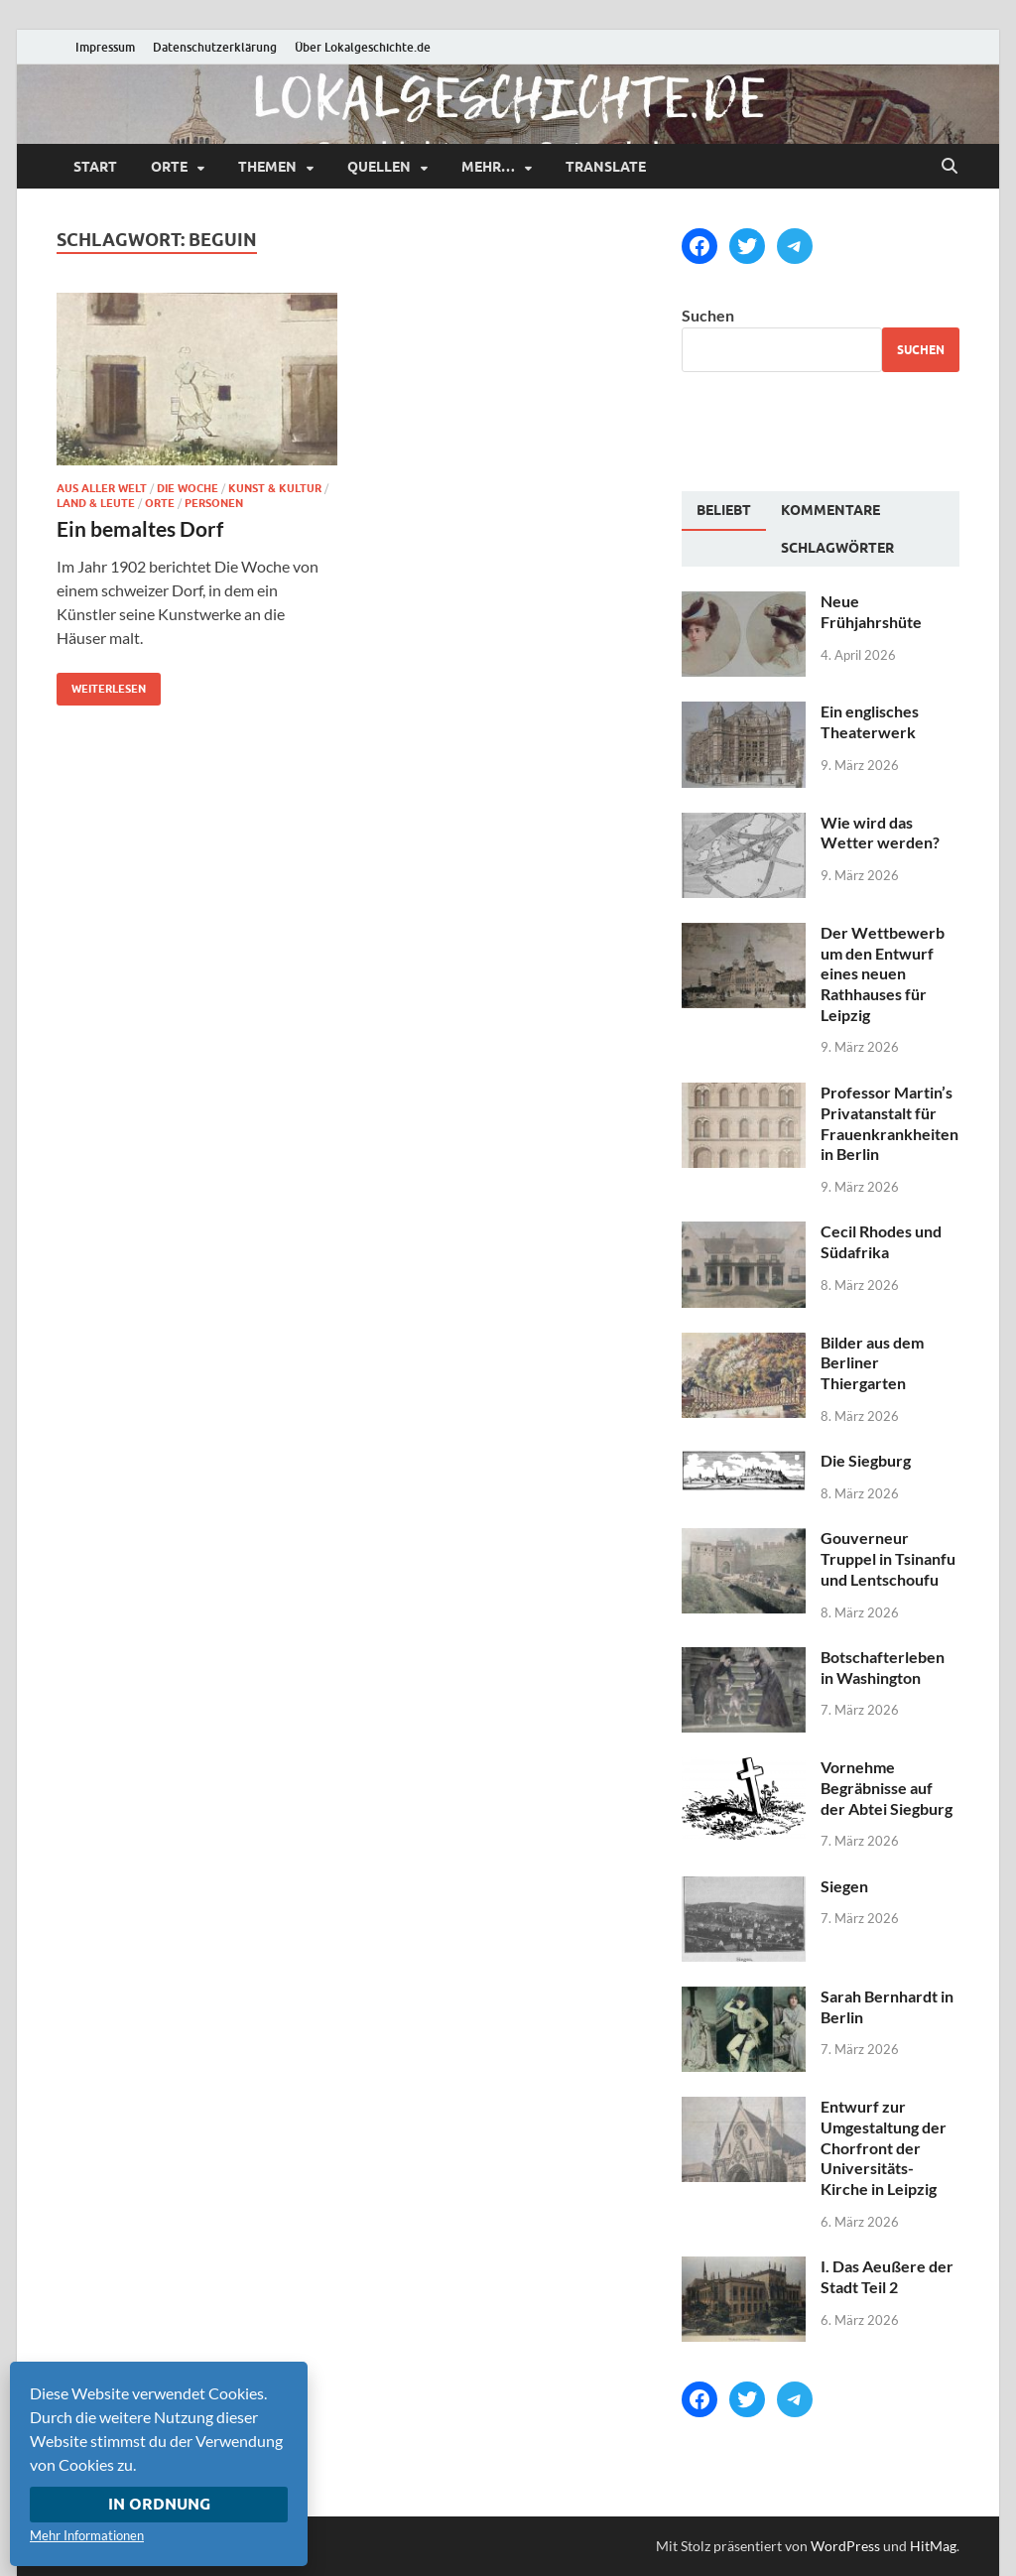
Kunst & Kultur (274, 488)
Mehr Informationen (87, 2535)
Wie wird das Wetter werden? (880, 832)
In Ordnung (159, 2504)
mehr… (488, 167)
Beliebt (724, 510)
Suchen (708, 315)
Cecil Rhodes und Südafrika (881, 1241)
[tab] (724, 511)
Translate (606, 167)
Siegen (844, 1885)
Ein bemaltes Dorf (140, 528)
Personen (214, 503)
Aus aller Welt (102, 488)
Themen (267, 167)
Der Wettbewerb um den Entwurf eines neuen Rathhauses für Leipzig (883, 973)
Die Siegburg (866, 1460)
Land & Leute (96, 503)
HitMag (933, 2545)
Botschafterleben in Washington (883, 1667)
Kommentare (830, 510)
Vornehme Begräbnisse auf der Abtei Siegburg (886, 1787)
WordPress (845, 2545)
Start (95, 167)
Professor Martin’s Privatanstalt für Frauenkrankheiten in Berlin (889, 1123)
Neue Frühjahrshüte (871, 611)
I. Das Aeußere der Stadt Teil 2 (887, 2276)
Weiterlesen (101, 684)
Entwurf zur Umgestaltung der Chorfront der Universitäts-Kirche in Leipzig (884, 2147)
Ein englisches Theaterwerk (870, 721)
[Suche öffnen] (949, 167)
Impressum (105, 47)
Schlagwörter (837, 548)
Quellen (379, 167)
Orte (169, 167)
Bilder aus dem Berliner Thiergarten (872, 1363)
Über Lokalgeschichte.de (363, 47)
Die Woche (187, 488)
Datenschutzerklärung (215, 47)
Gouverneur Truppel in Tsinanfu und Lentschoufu (888, 1558)
